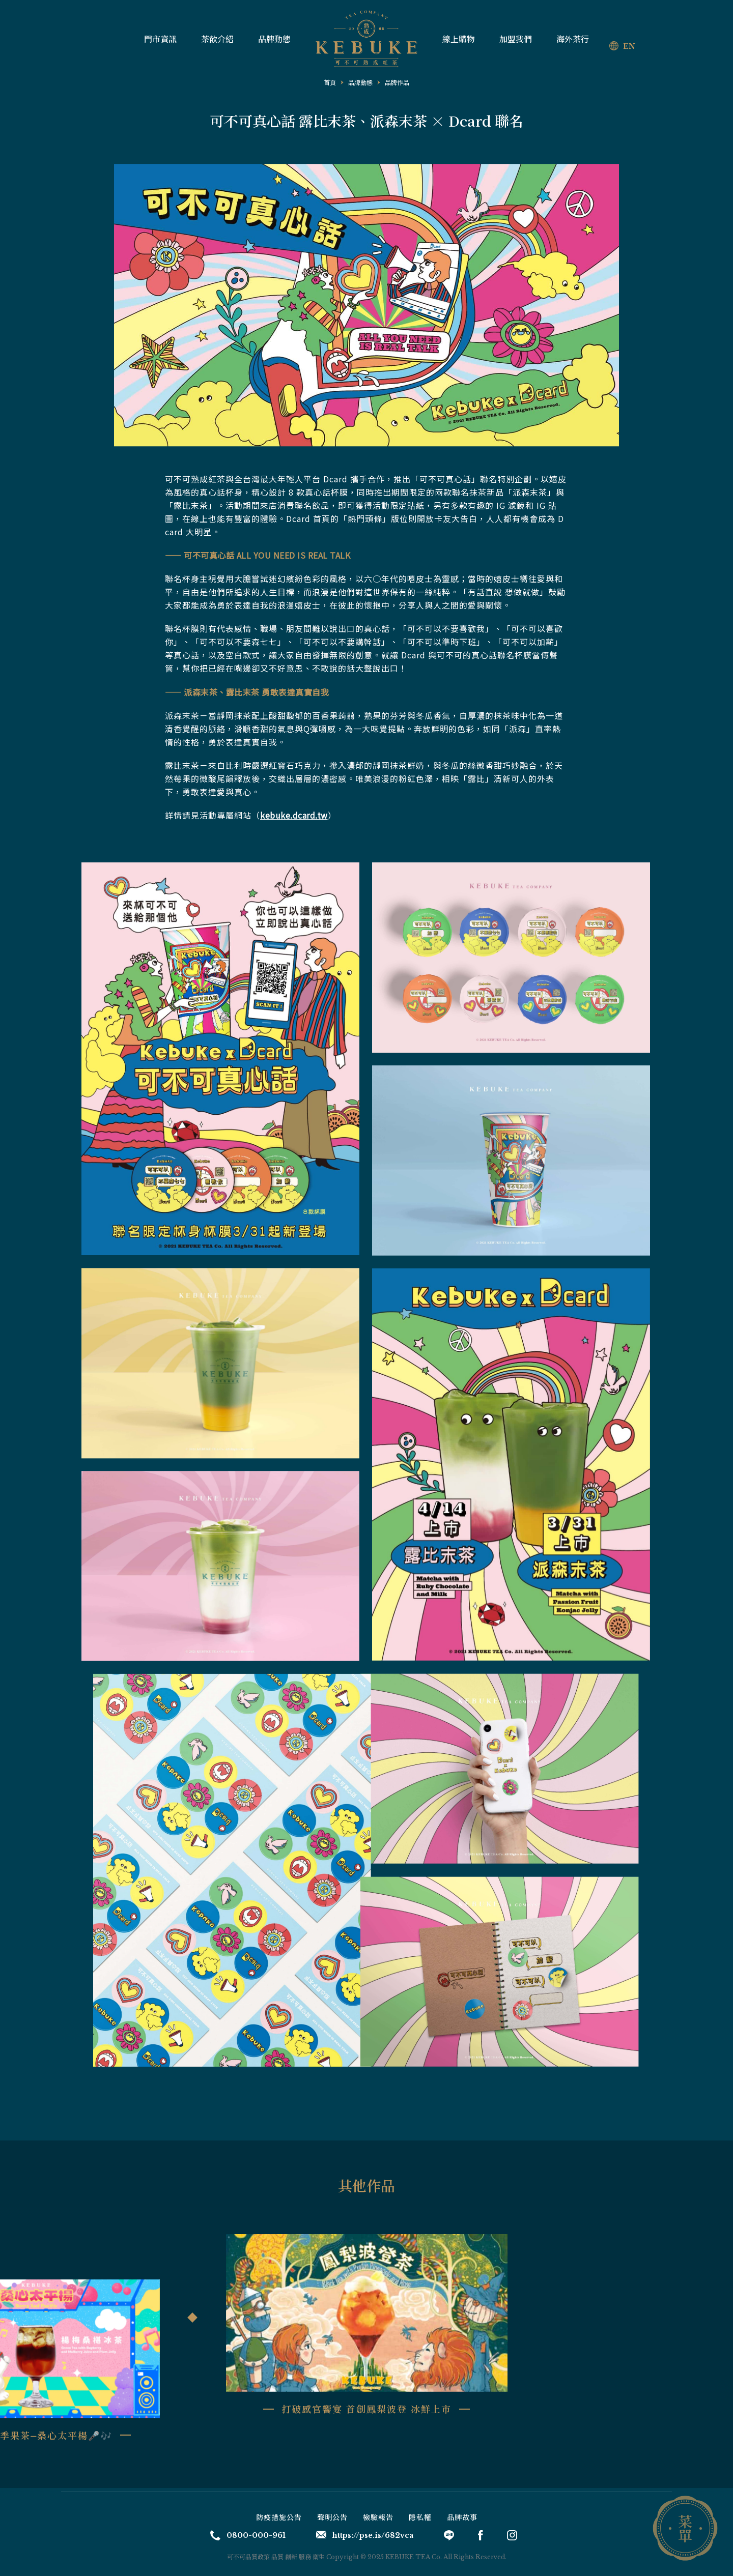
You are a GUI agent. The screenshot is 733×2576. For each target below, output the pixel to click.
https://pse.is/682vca (364, 2535)
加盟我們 (515, 39)
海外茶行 (572, 39)
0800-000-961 (248, 2535)
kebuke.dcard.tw (294, 815)
